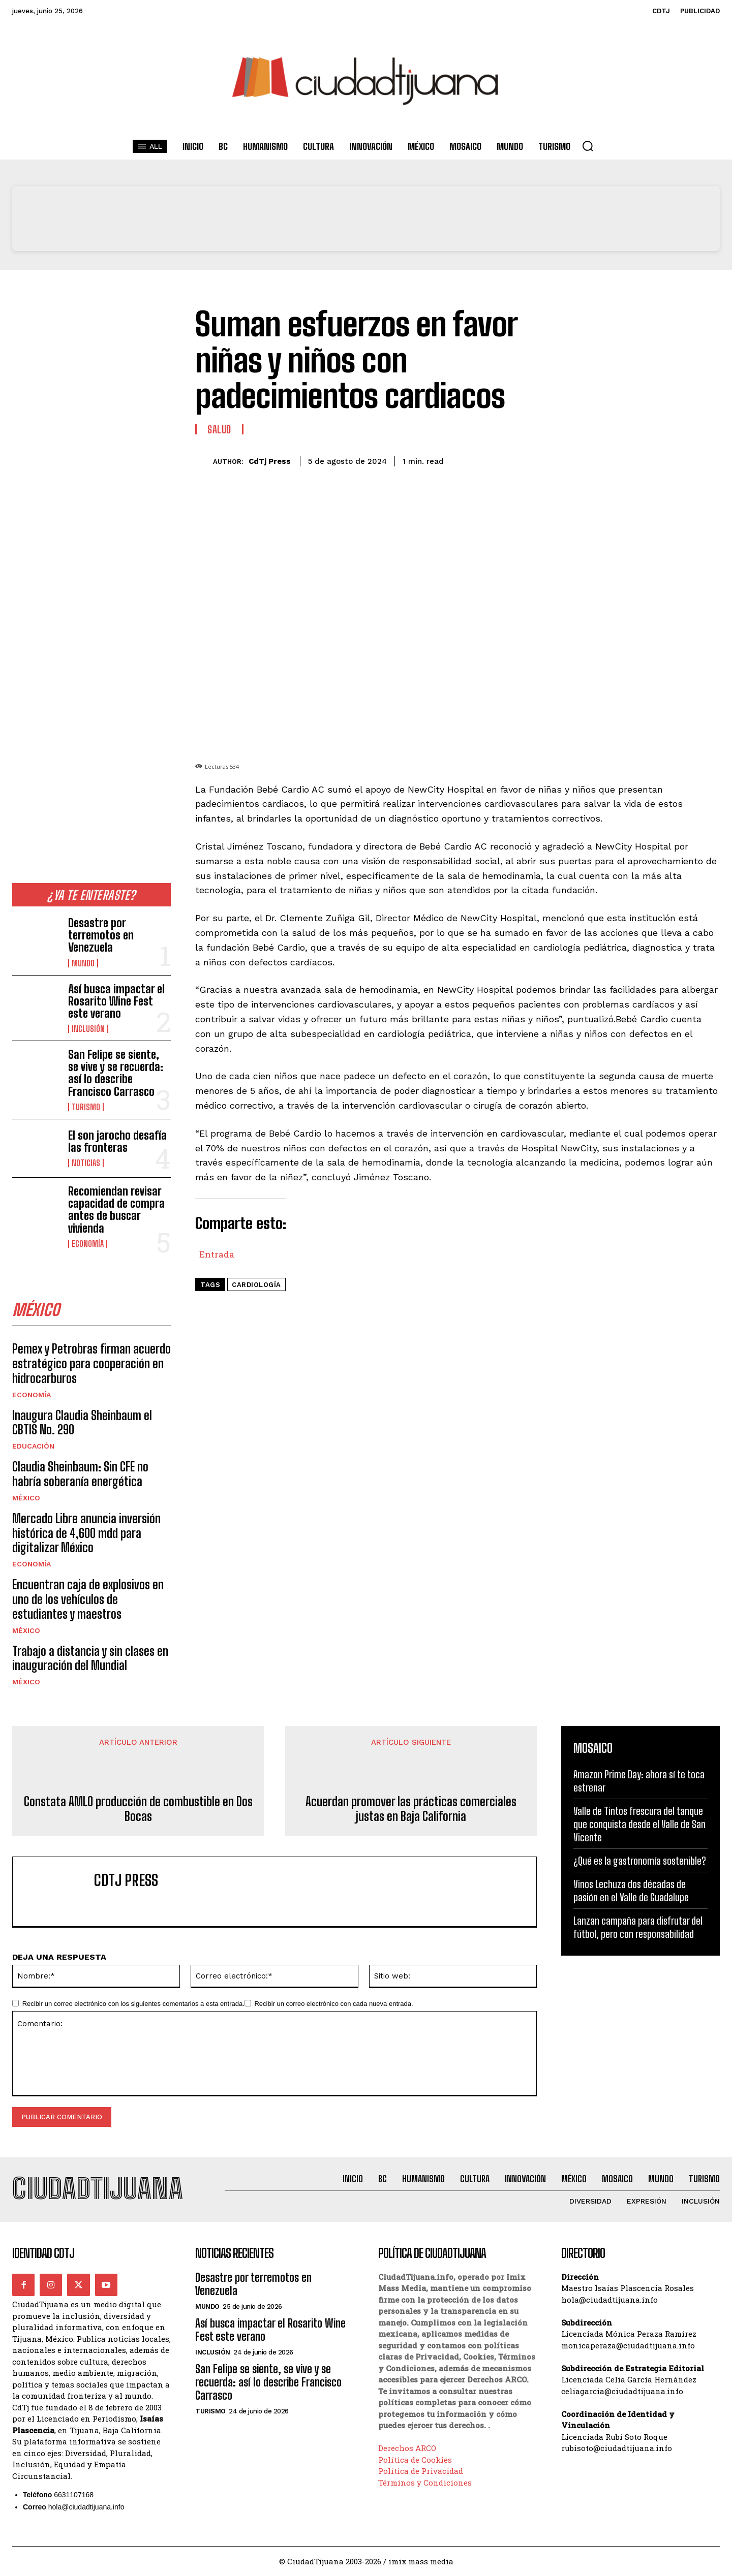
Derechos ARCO (407, 2448)
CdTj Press (270, 461)
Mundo (83, 963)
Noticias (86, 1163)
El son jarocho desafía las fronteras (117, 1141)
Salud (219, 429)
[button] (587, 146)
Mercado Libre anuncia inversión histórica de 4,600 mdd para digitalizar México (86, 1533)
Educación (33, 1446)
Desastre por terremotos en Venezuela (101, 935)
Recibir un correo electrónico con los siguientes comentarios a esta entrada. (133, 2003)
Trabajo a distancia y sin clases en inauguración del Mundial (90, 1658)
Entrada (216, 1252)
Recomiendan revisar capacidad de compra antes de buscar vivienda (116, 1209)
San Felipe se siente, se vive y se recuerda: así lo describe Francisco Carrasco (115, 1073)
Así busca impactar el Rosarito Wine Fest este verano (116, 1001)
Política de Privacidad (420, 2471)
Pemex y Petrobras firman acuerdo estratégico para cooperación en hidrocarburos (91, 1363)
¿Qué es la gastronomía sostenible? (639, 1861)
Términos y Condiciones (425, 2482)
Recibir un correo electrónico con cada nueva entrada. (333, 2003)
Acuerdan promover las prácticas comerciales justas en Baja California (411, 1809)
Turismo (86, 1107)
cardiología (256, 1285)
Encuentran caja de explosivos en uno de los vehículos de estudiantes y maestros (88, 1599)
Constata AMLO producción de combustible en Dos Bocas (138, 1809)
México (26, 1497)
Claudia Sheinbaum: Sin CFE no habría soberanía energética (80, 1474)
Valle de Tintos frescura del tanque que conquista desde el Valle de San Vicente (639, 1824)
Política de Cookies (415, 2460)
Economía (88, 1244)
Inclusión (88, 1029)
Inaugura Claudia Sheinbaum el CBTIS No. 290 (82, 1422)
